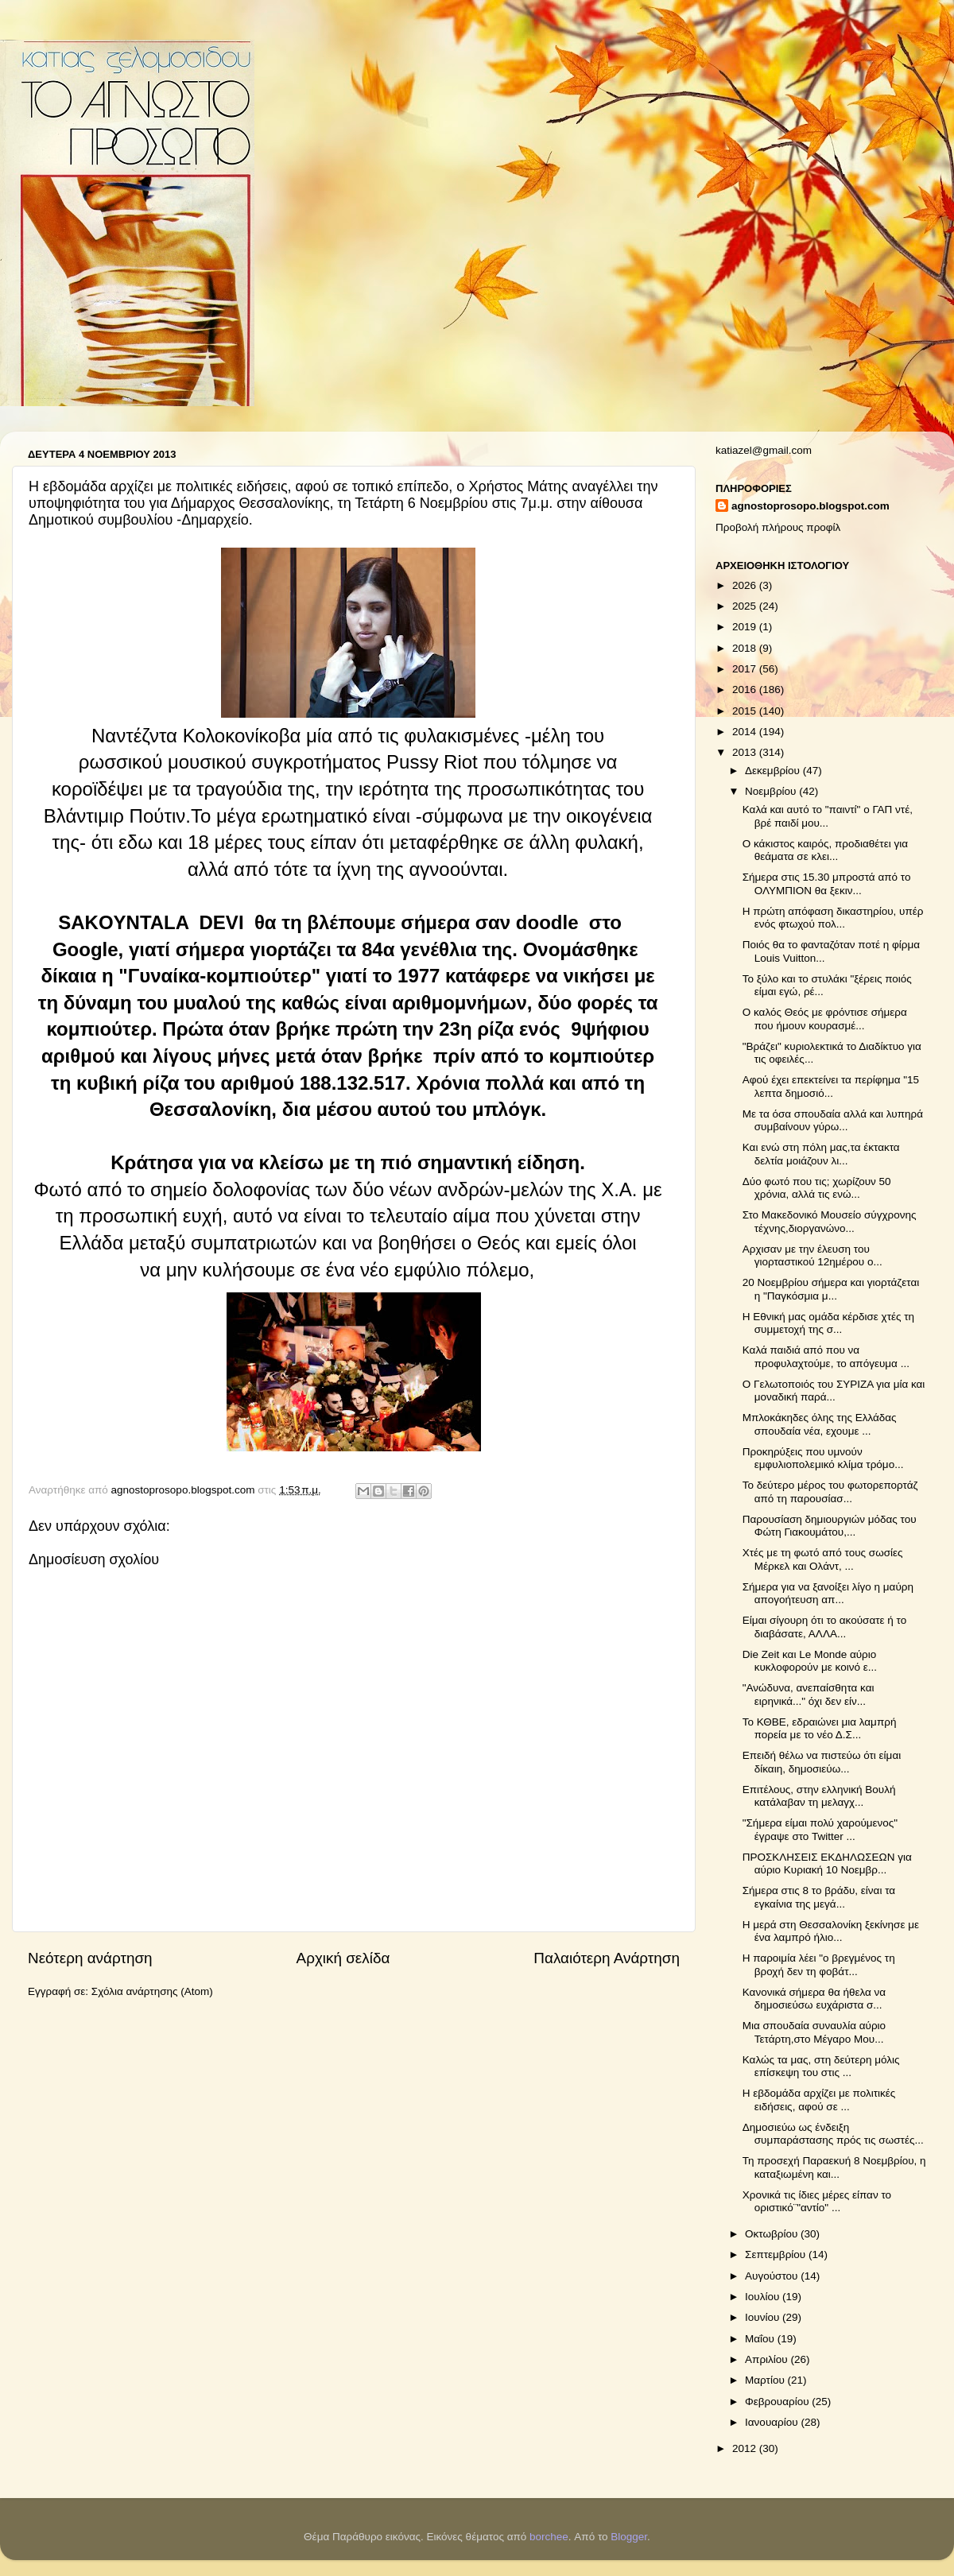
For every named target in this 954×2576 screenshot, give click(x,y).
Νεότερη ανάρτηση (90, 1958)
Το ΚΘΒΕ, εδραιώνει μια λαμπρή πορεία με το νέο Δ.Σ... (820, 1728)
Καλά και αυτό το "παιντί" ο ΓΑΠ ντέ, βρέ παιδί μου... (828, 816)
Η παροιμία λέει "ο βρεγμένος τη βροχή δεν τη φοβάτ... (819, 1964)
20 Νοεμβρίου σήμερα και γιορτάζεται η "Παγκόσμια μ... (831, 1288)
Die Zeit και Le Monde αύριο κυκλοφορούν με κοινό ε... (810, 1660)
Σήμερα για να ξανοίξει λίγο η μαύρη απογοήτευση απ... (828, 1593)
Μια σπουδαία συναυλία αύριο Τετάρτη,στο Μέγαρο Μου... (814, 2032)
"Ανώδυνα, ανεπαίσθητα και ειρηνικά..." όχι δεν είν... (808, 1694)
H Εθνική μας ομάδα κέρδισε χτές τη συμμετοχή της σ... (828, 1323)
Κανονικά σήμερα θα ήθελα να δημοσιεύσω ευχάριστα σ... (814, 1998)
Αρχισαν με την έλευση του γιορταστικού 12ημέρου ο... (812, 1255)
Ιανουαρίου (773, 2422)
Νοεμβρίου (772, 791)
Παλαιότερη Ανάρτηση (606, 1958)
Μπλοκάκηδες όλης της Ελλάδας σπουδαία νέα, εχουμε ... (820, 1424)
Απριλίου (767, 2359)
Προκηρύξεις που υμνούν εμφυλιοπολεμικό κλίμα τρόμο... (823, 1458)
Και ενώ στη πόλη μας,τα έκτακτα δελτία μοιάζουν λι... (821, 1153)
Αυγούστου (773, 2276)
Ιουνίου (763, 2317)
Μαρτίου (766, 2380)
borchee (548, 2537)
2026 (745, 585)
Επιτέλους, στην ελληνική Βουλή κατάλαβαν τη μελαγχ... (819, 1796)
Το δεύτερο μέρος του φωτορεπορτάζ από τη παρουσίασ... (830, 1491)
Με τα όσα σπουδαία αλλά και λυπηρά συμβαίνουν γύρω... (833, 1120)
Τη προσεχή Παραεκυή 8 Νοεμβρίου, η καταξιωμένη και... (834, 2167)
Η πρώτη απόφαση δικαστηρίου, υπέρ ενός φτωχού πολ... (833, 917)
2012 (745, 2448)
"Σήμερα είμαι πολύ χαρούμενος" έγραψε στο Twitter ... (820, 1829)
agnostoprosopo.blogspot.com (810, 506)
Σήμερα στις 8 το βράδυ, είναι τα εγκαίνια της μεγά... (819, 1897)
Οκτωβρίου (773, 2234)
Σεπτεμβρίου (777, 2254)
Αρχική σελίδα (343, 1958)
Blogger (629, 2537)
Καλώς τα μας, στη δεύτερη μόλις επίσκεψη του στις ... (821, 2066)
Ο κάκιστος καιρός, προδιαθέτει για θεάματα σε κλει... (825, 850)
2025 (745, 606)
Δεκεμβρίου (774, 771)
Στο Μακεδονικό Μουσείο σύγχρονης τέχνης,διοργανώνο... (830, 1221)
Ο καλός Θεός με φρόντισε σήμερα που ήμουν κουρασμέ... (825, 1018)
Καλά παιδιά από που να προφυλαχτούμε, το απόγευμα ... (826, 1356)
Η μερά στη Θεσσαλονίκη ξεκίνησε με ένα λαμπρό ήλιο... (831, 1931)
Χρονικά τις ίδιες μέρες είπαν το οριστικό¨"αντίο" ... (817, 2201)
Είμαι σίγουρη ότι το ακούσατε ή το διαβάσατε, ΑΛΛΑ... (824, 1626)
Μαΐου (761, 2339)
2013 (745, 752)
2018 (745, 648)
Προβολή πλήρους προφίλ (778, 527)
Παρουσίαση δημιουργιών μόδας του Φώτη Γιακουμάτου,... (830, 1525)
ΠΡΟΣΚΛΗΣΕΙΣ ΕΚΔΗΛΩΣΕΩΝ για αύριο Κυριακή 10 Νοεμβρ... (827, 1863)
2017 (745, 669)
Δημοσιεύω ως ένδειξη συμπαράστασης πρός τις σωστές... (833, 2133)
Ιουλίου (763, 2297)
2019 (745, 627)
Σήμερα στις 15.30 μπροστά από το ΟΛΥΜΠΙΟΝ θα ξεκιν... (827, 883)
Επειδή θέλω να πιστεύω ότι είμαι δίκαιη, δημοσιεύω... (822, 1761)
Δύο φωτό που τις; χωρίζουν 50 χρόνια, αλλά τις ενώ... (817, 1188)
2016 (745, 689)
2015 (745, 711)
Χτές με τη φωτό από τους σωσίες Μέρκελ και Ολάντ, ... (823, 1559)
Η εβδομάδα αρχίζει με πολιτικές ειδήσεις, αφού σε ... (819, 2099)
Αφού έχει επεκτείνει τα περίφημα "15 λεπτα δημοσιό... (831, 1086)
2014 (745, 732)
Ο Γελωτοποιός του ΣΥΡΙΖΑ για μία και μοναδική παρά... (834, 1390)
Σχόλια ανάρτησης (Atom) (152, 1991)
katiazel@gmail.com (764, 450)
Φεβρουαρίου (778, 2401)
